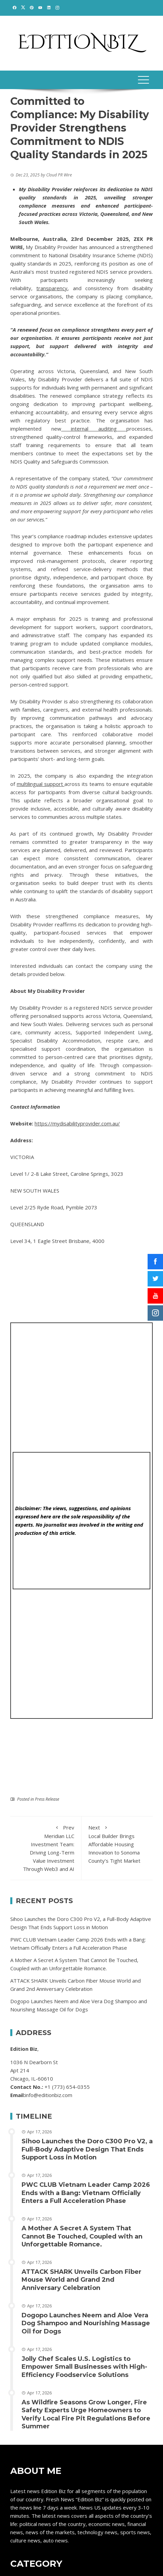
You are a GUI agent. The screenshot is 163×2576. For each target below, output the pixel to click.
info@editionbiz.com (48, 2095)
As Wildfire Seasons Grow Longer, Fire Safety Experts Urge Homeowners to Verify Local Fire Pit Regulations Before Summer (86, 2414)
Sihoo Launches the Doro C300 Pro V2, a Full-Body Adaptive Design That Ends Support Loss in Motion (87, 2149)
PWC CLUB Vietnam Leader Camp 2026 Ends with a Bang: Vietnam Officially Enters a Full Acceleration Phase (86, 2193)
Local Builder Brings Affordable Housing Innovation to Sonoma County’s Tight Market (117, 1843)
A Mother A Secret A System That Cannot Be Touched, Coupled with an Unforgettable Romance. (82, 2236)
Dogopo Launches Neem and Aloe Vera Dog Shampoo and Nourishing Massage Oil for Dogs (86, 2323)
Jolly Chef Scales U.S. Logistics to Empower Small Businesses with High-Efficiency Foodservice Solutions (84, 2367)
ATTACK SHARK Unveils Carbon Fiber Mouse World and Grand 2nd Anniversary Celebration (81, 2280)
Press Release (47, 1799)
